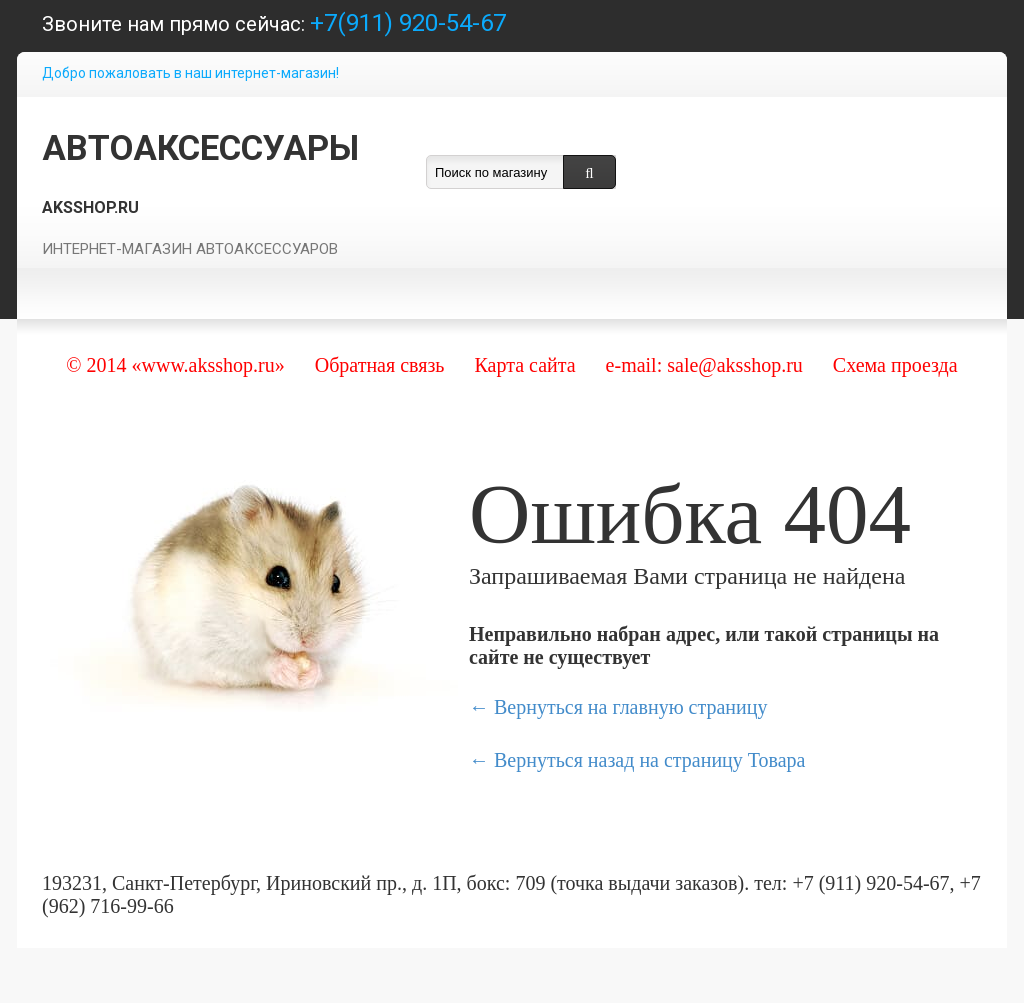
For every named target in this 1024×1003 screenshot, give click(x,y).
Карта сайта (524, 365)
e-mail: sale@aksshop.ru (704, 365)
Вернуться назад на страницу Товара (649, 760)
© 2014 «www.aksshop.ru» (175, 365)
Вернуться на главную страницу (630, 707)
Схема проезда (895, 365)
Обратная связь (380, 365)
